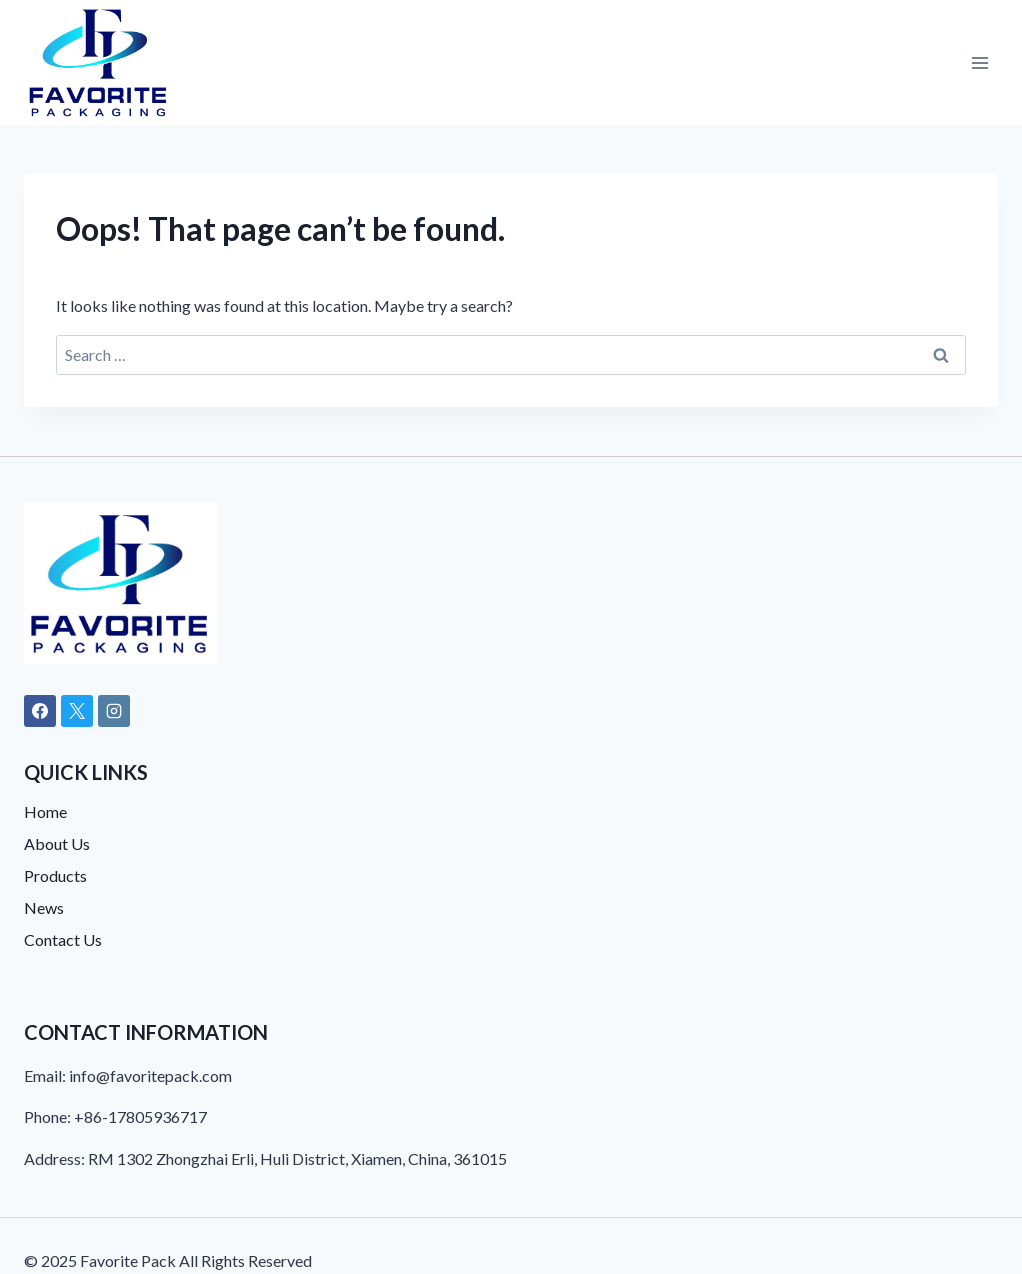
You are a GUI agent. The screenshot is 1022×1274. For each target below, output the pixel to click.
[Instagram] (114, 711)
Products (55, 875)
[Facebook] (40, 711)
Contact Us (63, 939)
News (44, 907)
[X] (77, 711)
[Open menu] (979, 62)
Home (45, 811)
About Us (57, 843)
